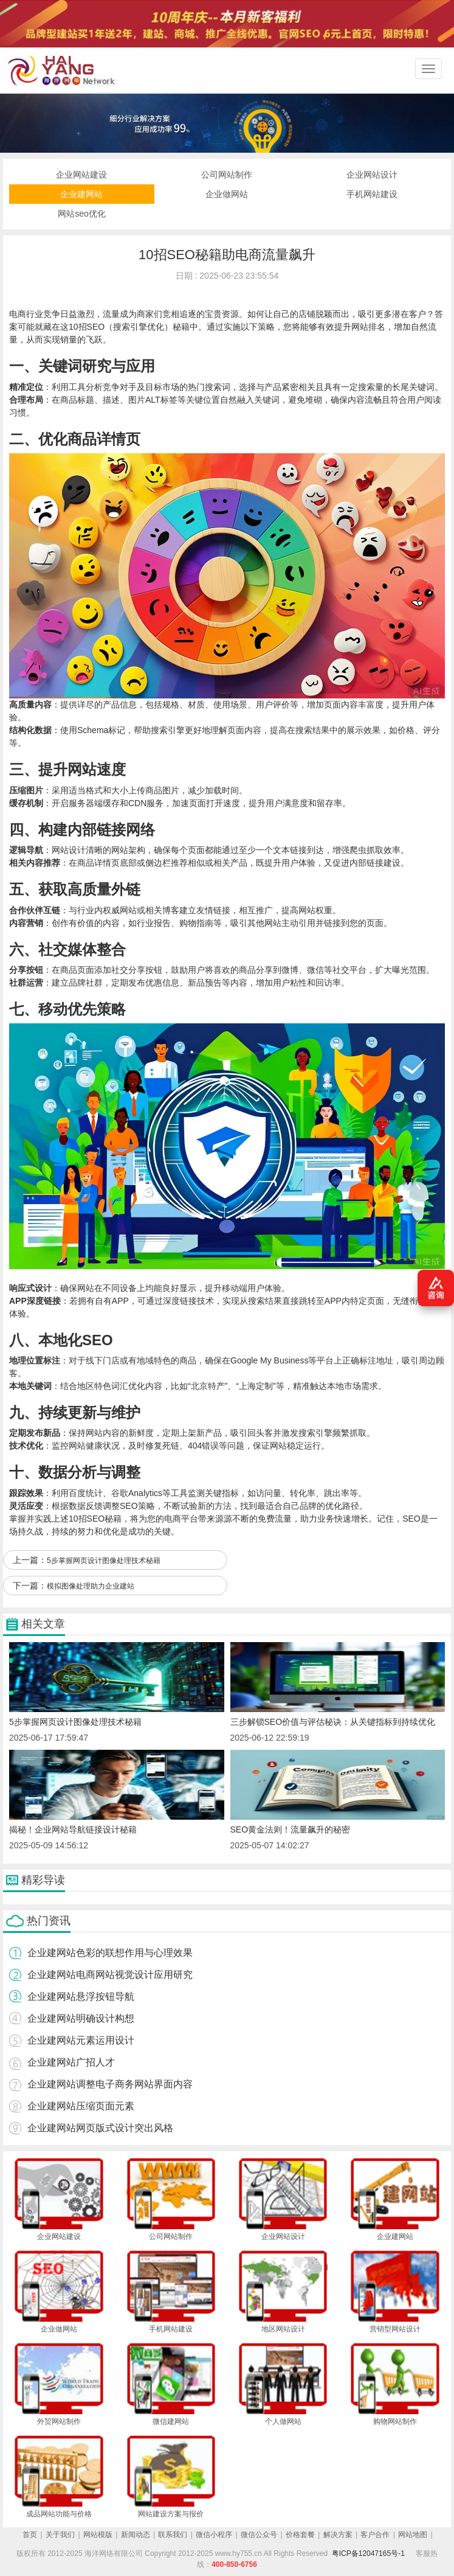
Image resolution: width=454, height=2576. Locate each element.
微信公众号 (259, 2534)
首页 (29, 2534)
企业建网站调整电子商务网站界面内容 (110, 2084)
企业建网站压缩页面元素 (80, 2106)
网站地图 (412, 2534)
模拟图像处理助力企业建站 (90, 1586)
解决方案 (338, 2534)
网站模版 (97, 2534)
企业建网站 (81, 194)
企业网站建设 (81, 174)
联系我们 (172, 2534)
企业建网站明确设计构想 (80, 2018)
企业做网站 (226, 194)
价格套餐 (300, 2534)
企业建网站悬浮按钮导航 (80, 1996)
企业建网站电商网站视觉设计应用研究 (110, 1974)
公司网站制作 (226, 174)
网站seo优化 (82, 213)
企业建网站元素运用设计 (80, 2040)
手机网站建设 (371, 194)
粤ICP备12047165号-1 (368, 2553)
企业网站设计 (371, 174)
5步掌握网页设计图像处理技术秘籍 (103, 1560)
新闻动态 (135, 2534)
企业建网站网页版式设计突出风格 (100, 2128)
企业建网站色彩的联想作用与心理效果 (110, 1953)
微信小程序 (214, 2534)
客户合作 (375, 2534)
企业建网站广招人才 (71, 2062)
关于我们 (60, 2534)
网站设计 (69, 850)
